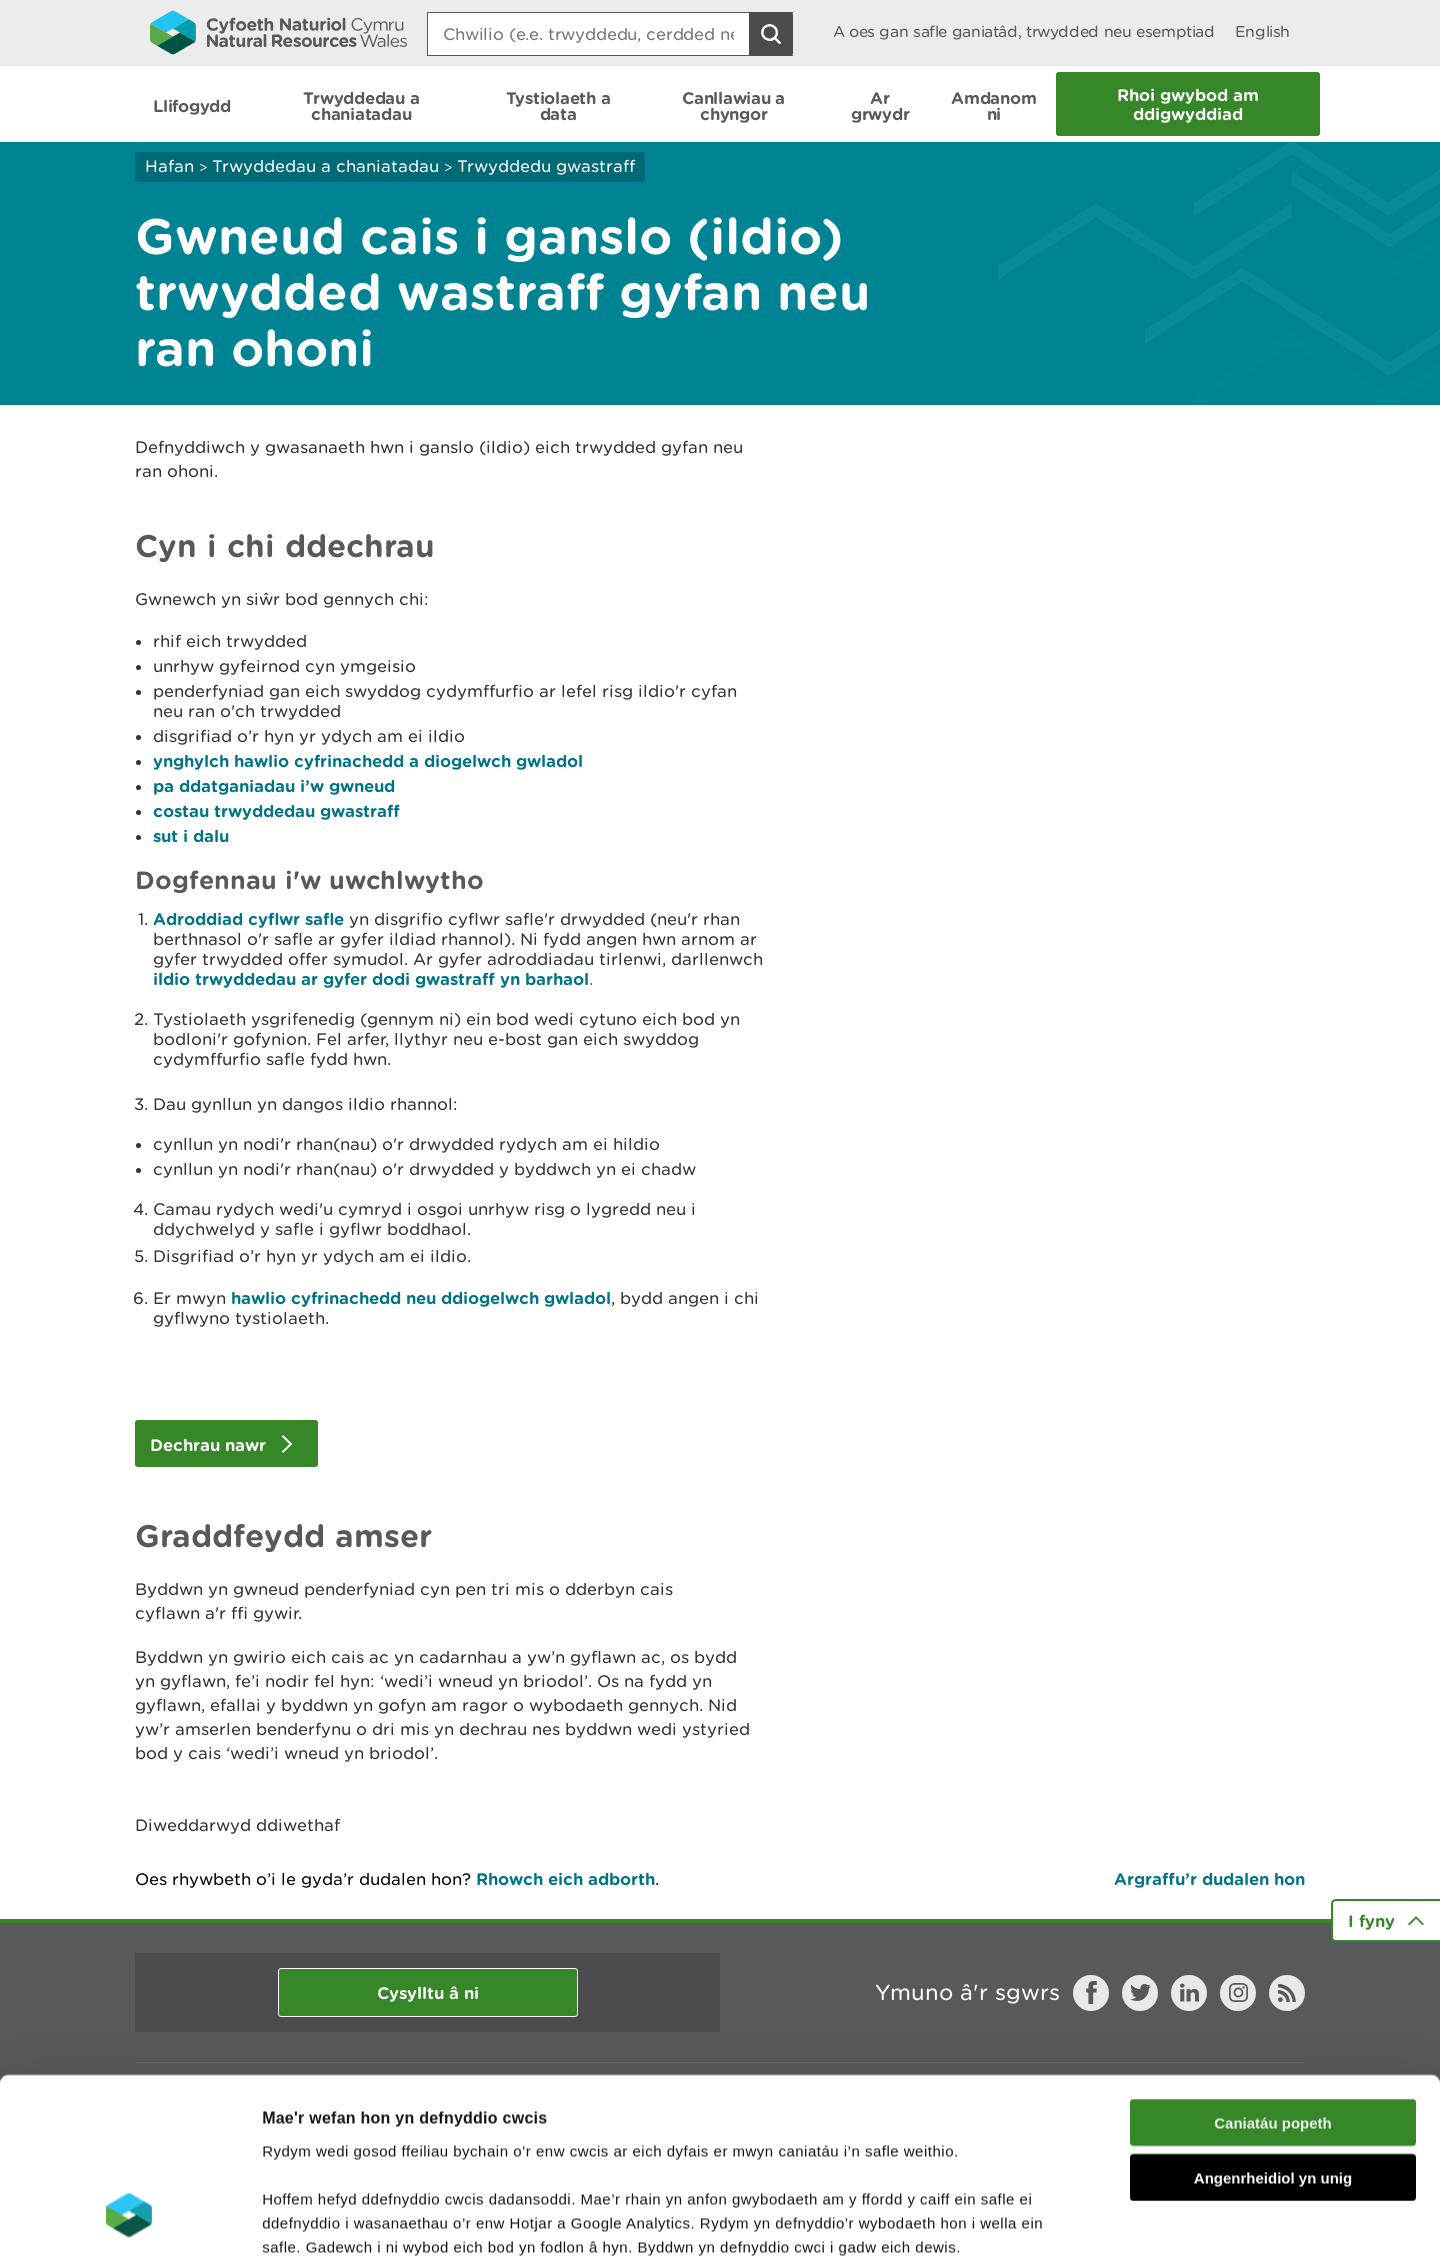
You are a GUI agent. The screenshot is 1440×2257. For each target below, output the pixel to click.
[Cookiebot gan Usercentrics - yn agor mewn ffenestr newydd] (129, 2218)
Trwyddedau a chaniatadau (325, 166)
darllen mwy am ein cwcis (402, 2136)
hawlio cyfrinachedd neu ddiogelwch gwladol (421, 1297)
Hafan (169, 166)
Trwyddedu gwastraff (546, 166)
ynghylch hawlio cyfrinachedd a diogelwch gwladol (368, 760)
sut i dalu (191, 835)
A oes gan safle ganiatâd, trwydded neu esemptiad (1024, 31)
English (1262, 31)
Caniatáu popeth (1273, 1965)
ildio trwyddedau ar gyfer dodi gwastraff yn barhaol (371, 978)
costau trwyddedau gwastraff (276, 810)
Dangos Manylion (1112, 2217)
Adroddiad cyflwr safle (248, 918)
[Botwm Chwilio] (771, 34)
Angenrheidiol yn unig (1273, 2020)
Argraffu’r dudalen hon (1209, 1878)
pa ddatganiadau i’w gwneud (274, 785)
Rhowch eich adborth (565, 1878)
